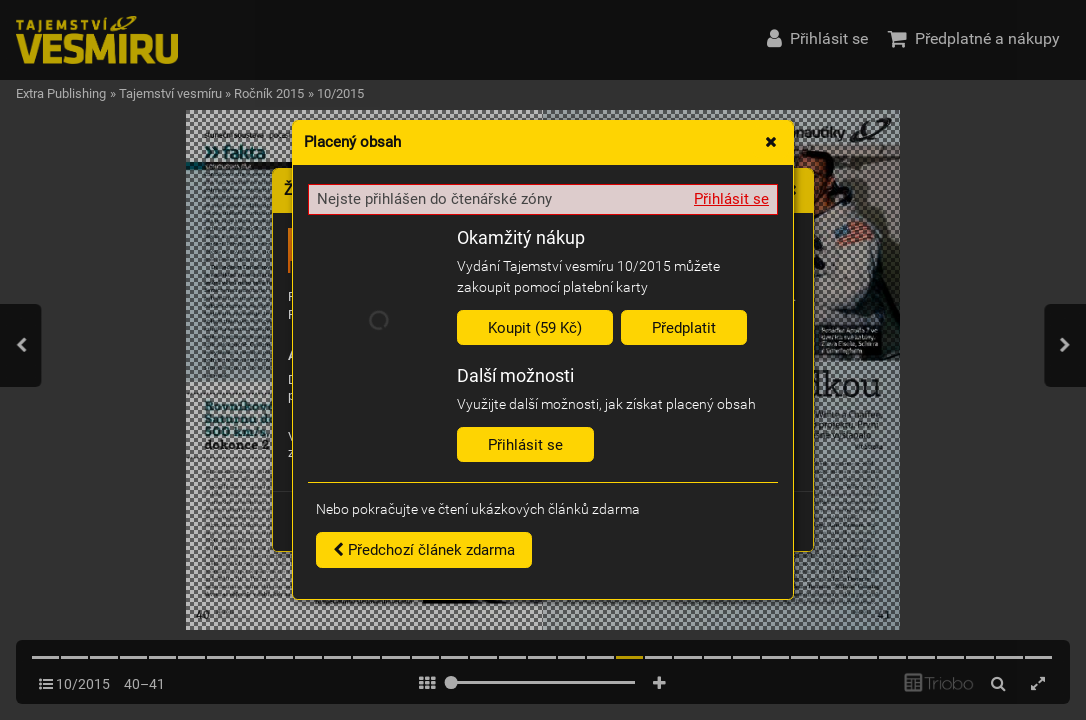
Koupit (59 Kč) (535, 328)
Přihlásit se (731, 199)
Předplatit (684, 328)
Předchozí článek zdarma (424, 550)
